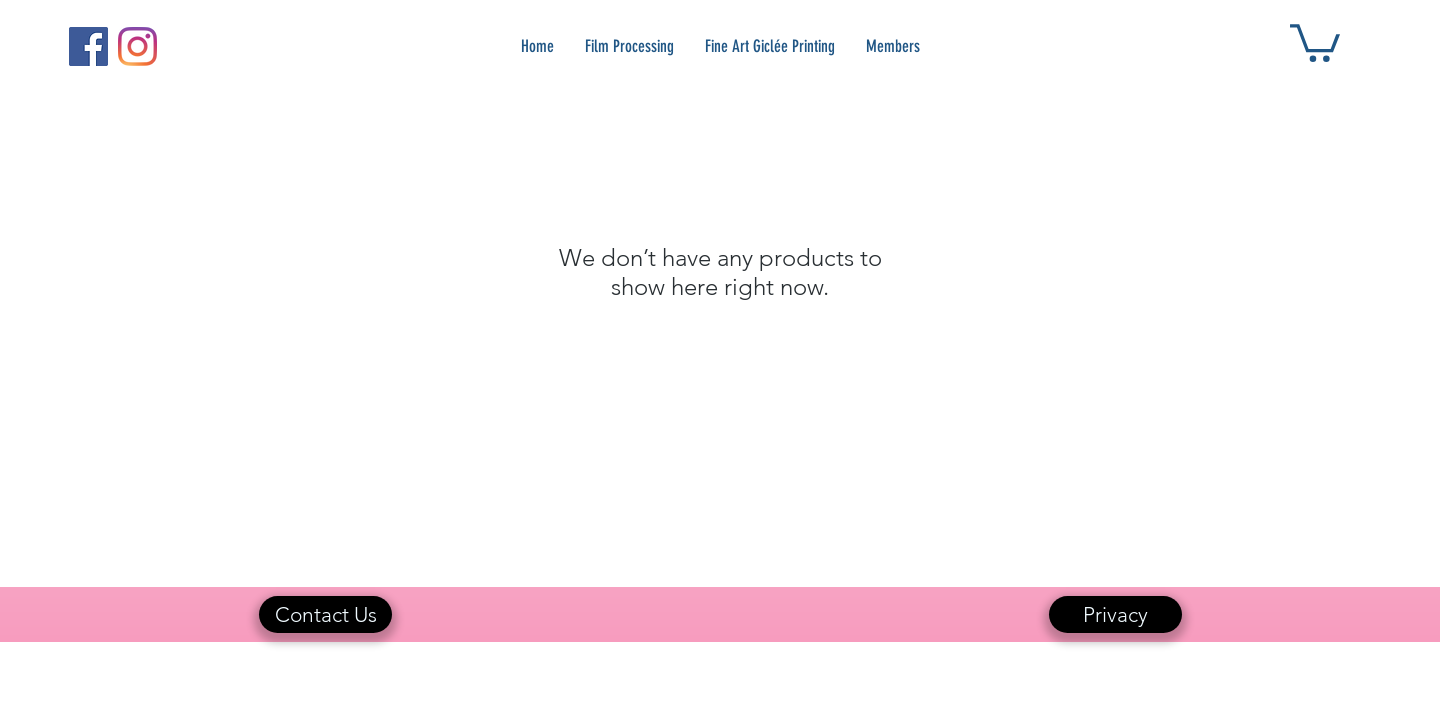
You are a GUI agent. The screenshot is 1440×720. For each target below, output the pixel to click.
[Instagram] (137, 46)
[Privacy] (1115, 614)
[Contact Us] (325, 614)
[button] (1315, 41)
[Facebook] (88, 46)
